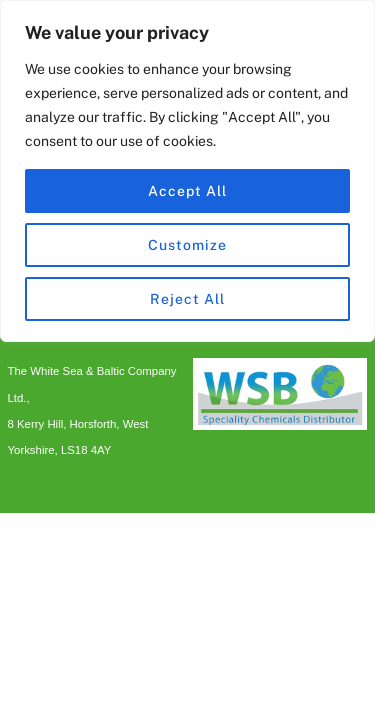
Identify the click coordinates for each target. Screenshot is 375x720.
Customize (187, 245)
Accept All (187, 191)
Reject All (187, 299)
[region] (187, 171)
